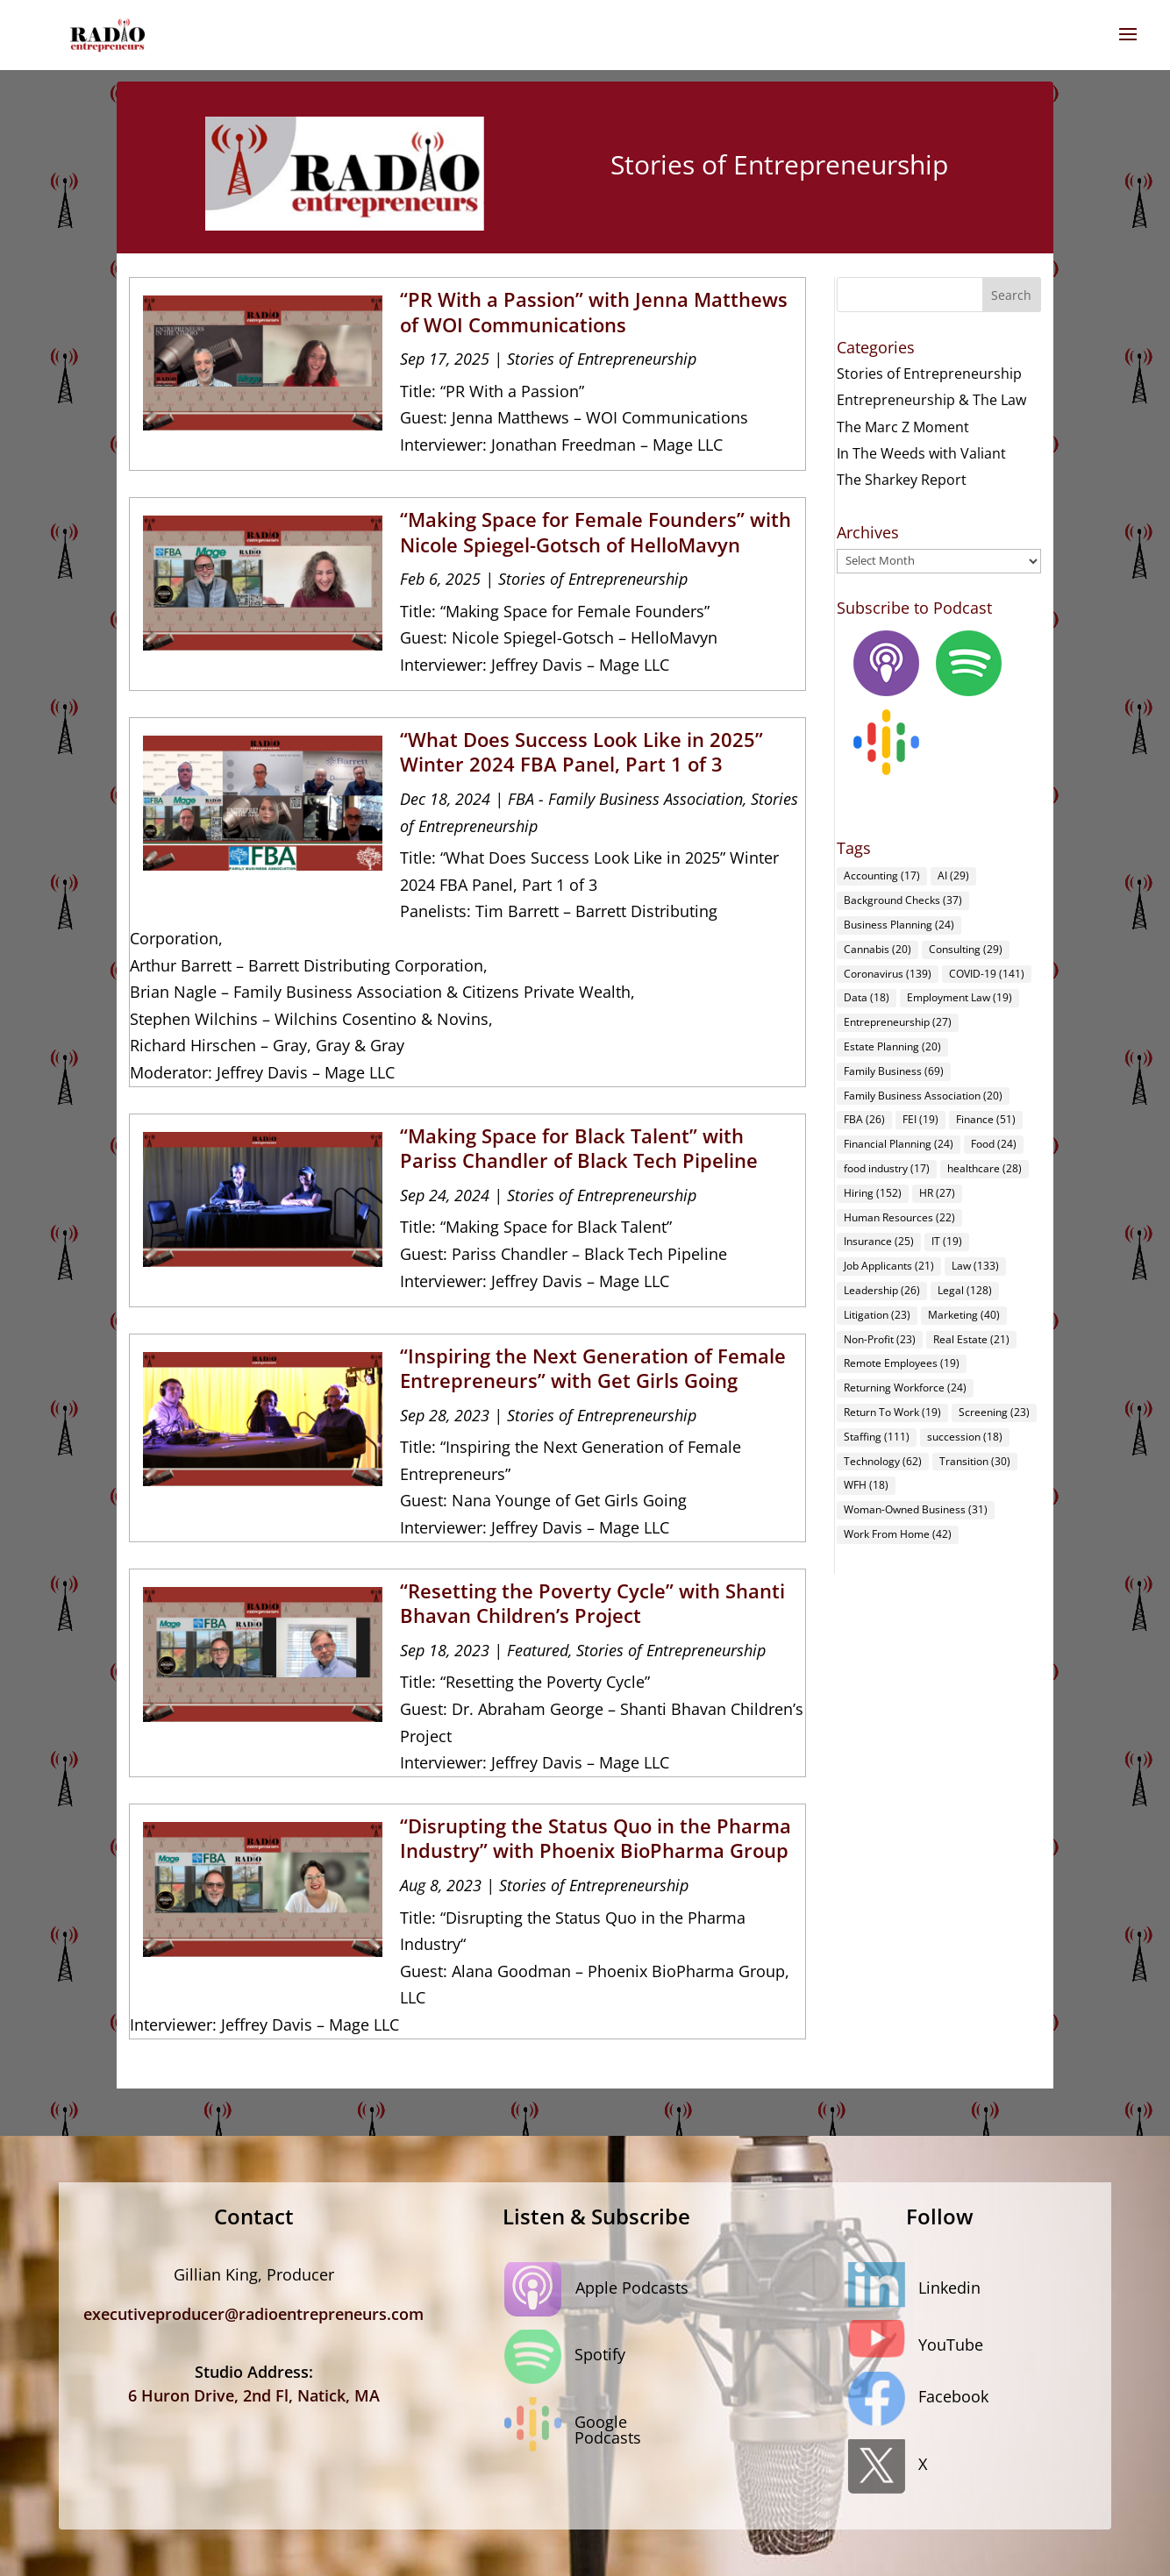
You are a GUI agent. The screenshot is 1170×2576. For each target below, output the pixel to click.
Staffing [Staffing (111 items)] (877, 1436)
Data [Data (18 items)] (866, 997)
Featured (537, 1650)
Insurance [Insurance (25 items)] (879, 1241)
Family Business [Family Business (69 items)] (894, 1071)
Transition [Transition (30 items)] (974, 1461)
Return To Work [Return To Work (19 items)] (892, 1412)
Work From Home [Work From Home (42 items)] (898, 1533)
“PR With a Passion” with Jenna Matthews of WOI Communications (594, 312)
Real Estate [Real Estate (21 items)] (971, 1339)
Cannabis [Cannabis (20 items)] (877, 949)
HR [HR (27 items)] (937, 1192)
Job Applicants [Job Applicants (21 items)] (889, 1265)
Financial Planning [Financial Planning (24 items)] (898, 1143)
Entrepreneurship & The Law (931, 399)
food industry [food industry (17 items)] (887, 1168)
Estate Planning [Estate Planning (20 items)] (892, 1046)
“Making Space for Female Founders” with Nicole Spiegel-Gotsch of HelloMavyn (595, 532)
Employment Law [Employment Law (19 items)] (959, 997)
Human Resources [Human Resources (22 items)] (899, 1217)
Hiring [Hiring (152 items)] (873, 1192)
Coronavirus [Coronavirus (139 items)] (887, 973)
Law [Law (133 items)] (975, 1265)
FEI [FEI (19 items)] (920, 1119)
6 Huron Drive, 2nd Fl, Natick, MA (254, 2395)
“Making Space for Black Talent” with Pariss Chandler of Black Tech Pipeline (579, 1148)
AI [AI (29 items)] (953, 875)
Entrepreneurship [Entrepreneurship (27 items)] (898, 1021)
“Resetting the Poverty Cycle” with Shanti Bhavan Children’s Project (592, 1603)
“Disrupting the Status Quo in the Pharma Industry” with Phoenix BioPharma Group (595, 1838)
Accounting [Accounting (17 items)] (882, 875)
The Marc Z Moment (903, 427)
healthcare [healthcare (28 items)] (984, 1168)
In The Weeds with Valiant (921, 453)
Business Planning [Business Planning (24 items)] (899, 924)
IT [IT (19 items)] (946, 1241)
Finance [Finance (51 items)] (986, 1119)
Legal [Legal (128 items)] (965, 1290)
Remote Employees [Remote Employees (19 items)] (902, 1363)
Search (1011, 295)
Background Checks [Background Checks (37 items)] (903, 900)
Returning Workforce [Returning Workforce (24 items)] (905, 1387)
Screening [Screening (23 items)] (994, 1412)
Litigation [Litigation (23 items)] (877, 1314)
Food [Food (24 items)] (994, 1143)
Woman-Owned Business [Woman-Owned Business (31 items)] (916, 1509)
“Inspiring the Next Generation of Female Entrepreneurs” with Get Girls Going (593, 1368)
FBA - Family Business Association (625, 798)
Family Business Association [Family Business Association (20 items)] (923, 1095)
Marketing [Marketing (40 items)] (964, 1314)
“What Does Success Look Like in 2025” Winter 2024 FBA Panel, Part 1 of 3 (581, 752)
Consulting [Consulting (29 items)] (965, 949)
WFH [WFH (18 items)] (866, 1484)
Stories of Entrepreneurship (601, 358)
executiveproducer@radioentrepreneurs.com (253, 2313)
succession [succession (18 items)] (964, 1436)
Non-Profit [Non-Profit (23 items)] (880, 1339)
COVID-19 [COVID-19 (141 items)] (986, 973)
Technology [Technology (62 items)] (883, 1461)
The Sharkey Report (902, 479)
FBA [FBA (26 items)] (864, 1119)
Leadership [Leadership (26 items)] (882, 1290)
